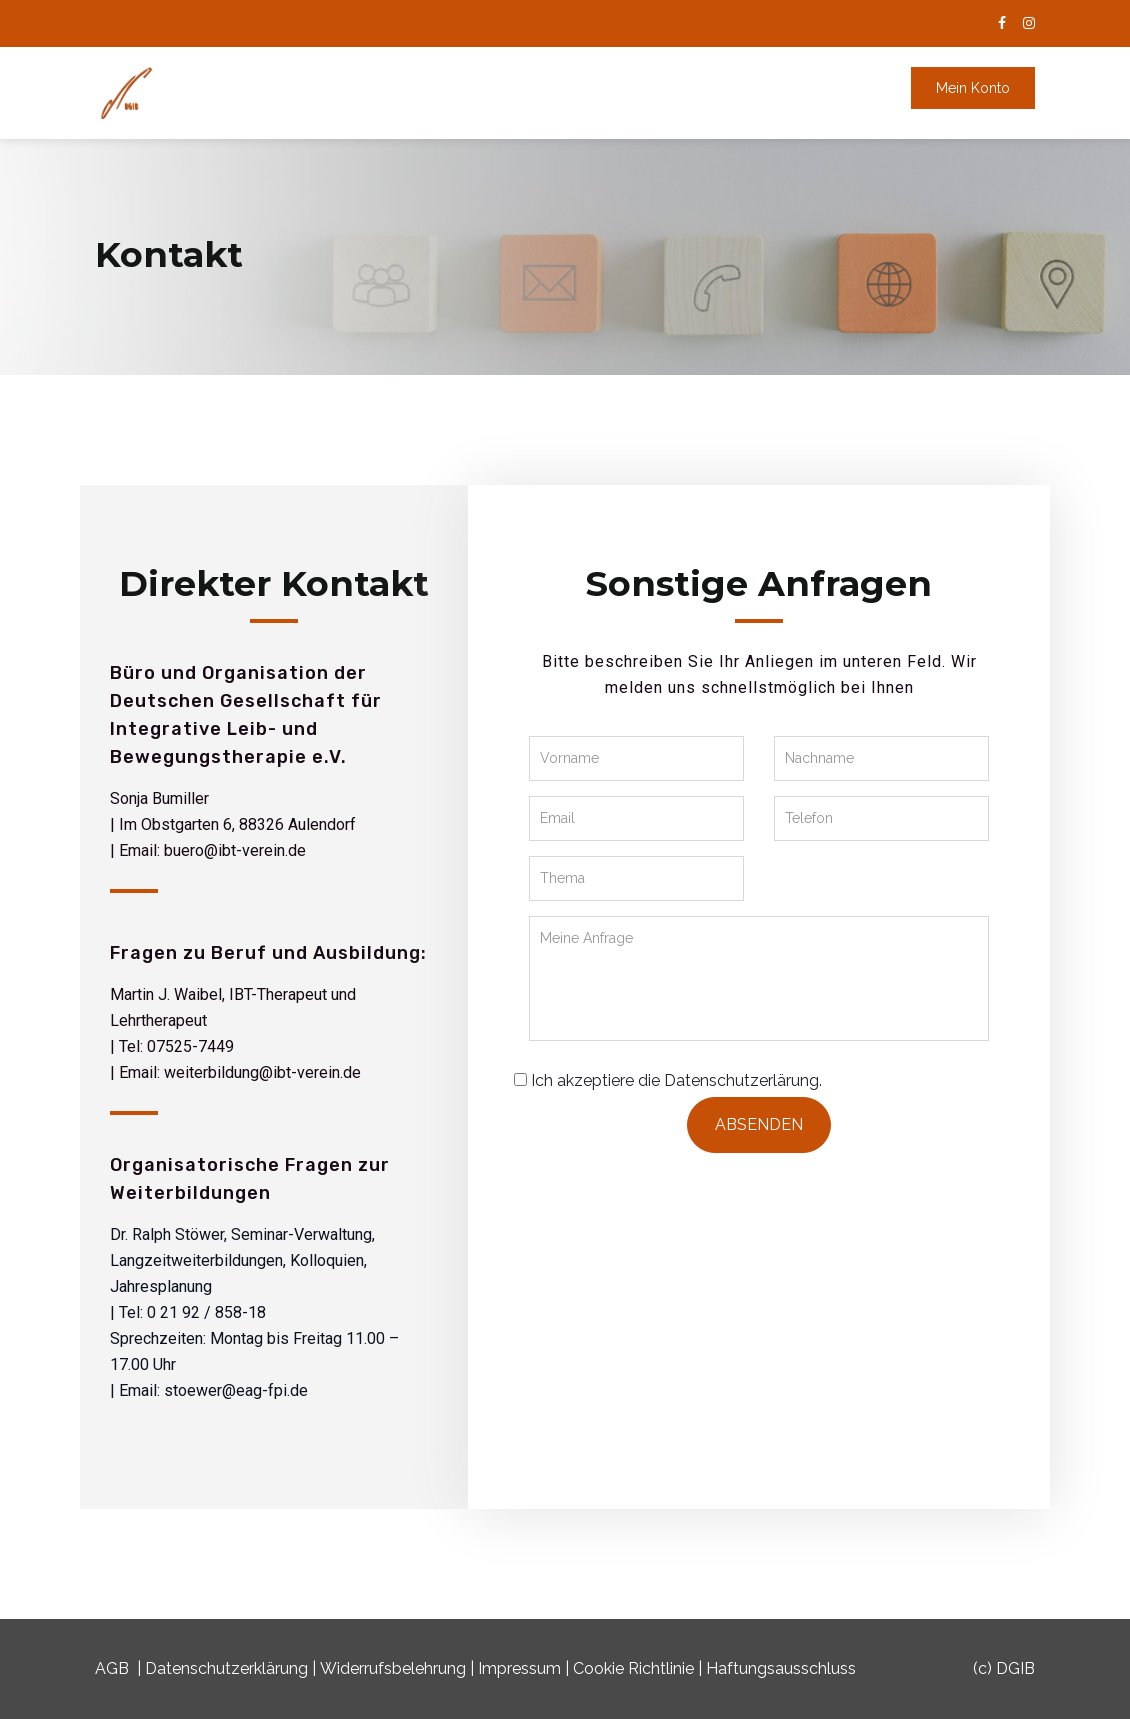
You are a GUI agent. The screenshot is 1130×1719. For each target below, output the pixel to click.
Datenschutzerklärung (226, 1668)
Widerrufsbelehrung (393, 1668)
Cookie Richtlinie (633, 1668)
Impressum (519, 1668)
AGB (112, 1668)
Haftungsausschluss (781, 1668)
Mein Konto (973, 88)
